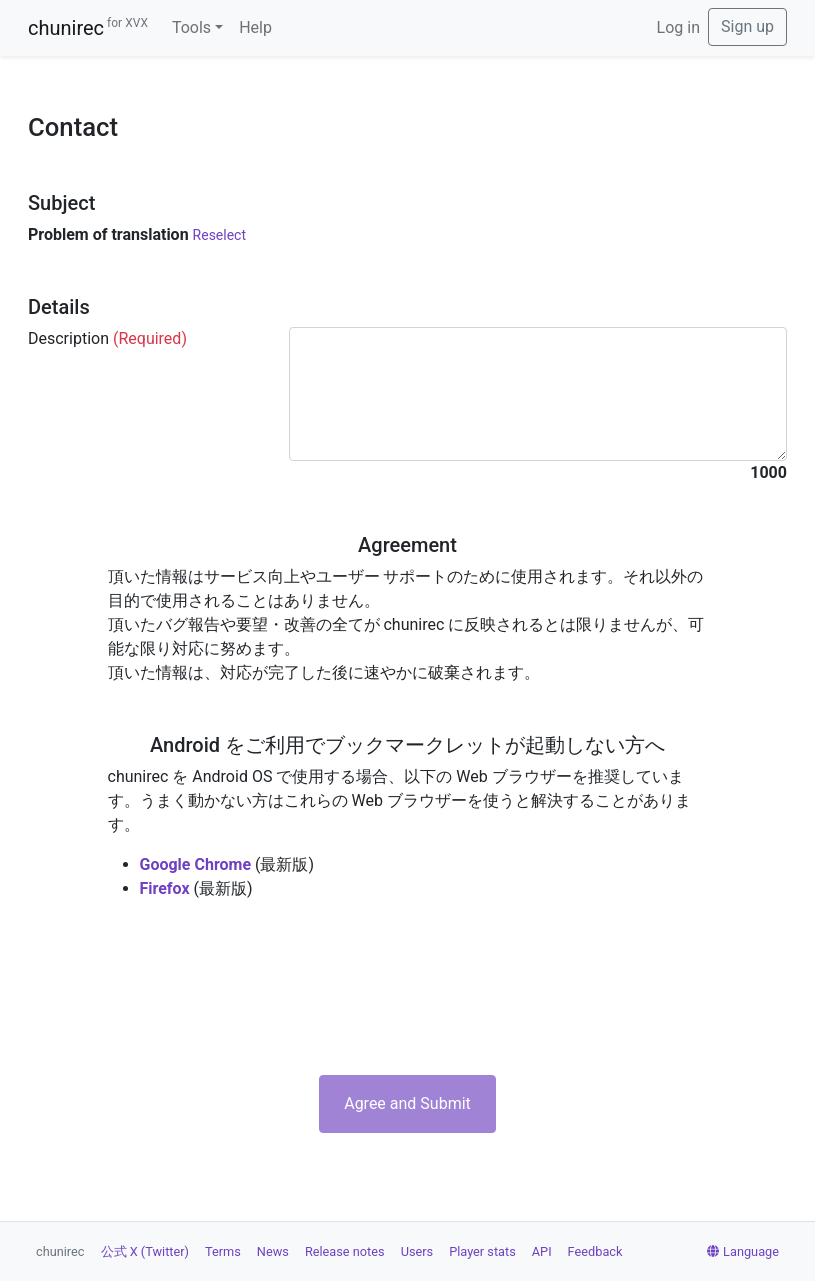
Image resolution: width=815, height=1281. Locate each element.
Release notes (345, 1251)
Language (743, 1251)
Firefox (165, 888)
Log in (678, 27)
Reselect (219, 235)
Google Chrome (196, 864)
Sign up (747, 26)
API (542, 1251)
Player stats (482, 1251)
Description (107, 338)
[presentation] (408, 988)
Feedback (595, 1251)
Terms (223, 1251)
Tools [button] (191, 27)
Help (255, 27)
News (273, 1251)
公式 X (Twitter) (145, 1251)
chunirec (88, 28)
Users (417, 1251)
